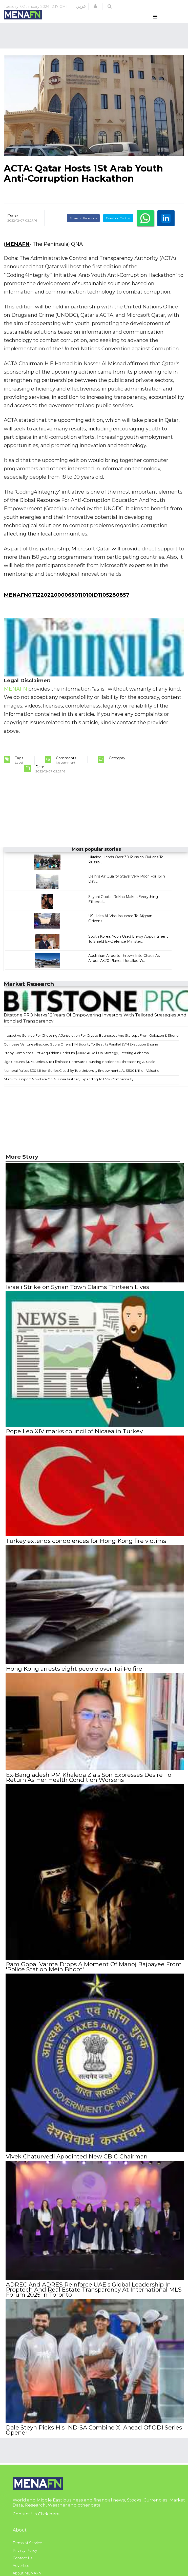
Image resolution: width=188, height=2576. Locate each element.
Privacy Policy (25, 2555)
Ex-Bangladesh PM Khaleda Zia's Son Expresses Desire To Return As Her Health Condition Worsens (88, 1784)
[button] (95, 6)
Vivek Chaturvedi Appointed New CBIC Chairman (76, 2162)
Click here (49, 2518)
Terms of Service (27, 2547)
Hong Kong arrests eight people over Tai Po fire (74, 1676)
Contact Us (22, 2562)
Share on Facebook (83, 227)
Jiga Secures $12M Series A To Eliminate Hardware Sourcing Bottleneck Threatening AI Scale (79, 1071)
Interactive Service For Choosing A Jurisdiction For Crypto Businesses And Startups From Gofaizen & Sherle (91, 1045)
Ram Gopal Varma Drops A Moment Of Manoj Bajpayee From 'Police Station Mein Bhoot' (93, 1973)
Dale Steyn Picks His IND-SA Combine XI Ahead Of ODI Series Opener (94, 2435)
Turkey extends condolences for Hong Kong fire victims (86, 1548)
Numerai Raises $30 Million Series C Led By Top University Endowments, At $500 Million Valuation (82, 1080)
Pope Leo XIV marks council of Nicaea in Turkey (74, 1440)
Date (12, 225)
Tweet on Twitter (118, 227)
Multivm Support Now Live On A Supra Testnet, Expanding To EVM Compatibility (68, 1089)
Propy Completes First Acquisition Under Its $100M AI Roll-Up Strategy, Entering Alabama (76, 1062)
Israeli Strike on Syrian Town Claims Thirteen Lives (77, 1296)
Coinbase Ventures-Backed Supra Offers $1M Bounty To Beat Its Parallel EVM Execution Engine (81, 1054)
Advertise (21, 2570)
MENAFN (17, 254)
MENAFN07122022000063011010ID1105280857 (66, 604)
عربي (81, 6)
